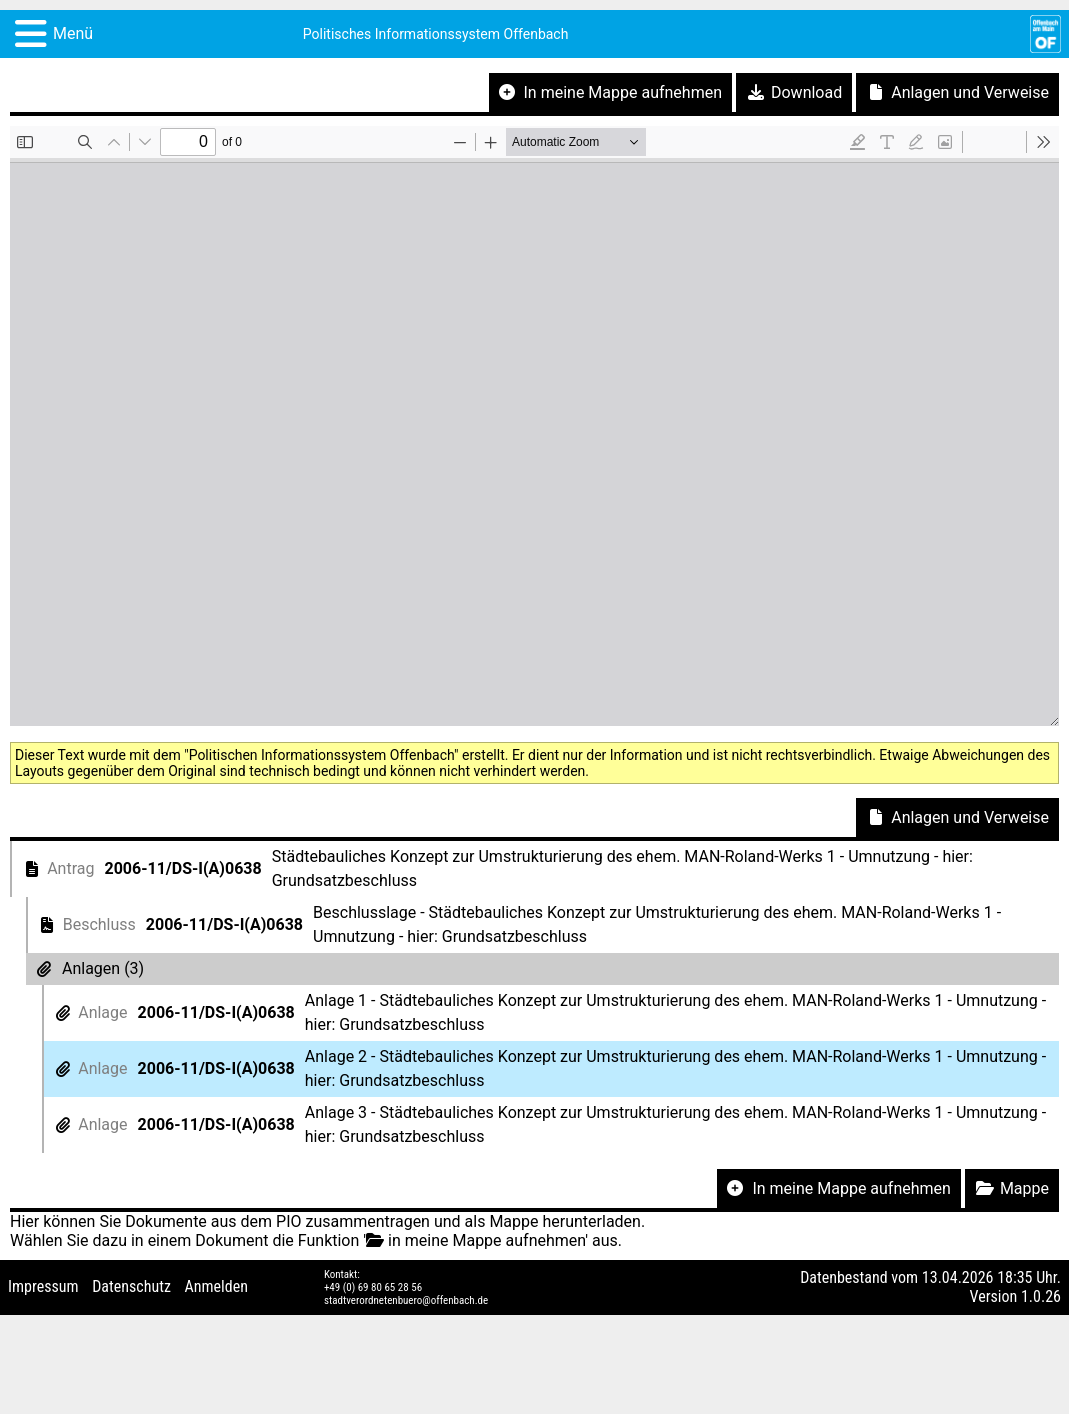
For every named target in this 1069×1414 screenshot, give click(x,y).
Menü (73, 33)
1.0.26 (1041, 1296)
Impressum (43, 1286)
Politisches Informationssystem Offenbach (436, 34)
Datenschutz (131, 1286)
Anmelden (216, 1286)
